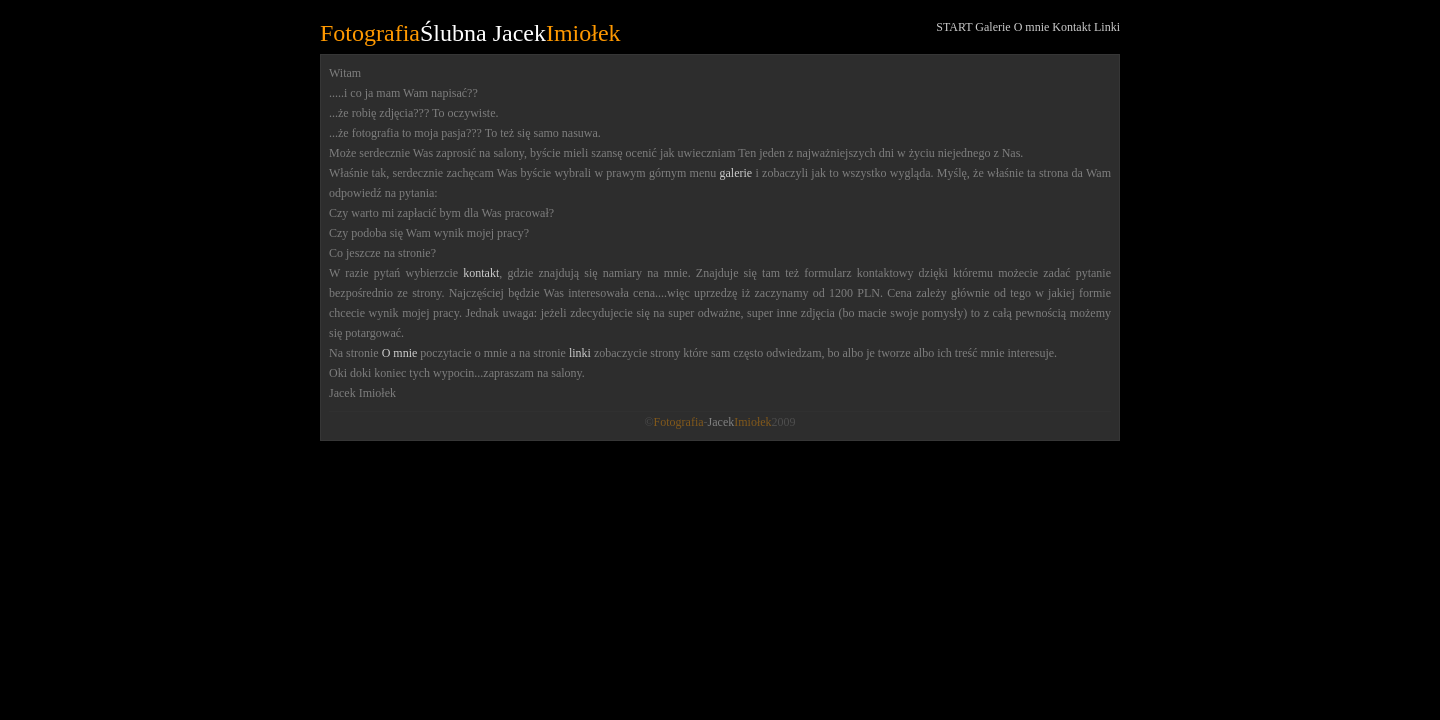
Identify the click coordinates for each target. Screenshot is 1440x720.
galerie (736, 173)
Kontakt (1071, 27)
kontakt (481, 273)
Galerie (992, 27)
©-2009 (719, 422)
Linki (1107, 27)
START (954, 27)
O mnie (1032, 27)
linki (580, 353)
